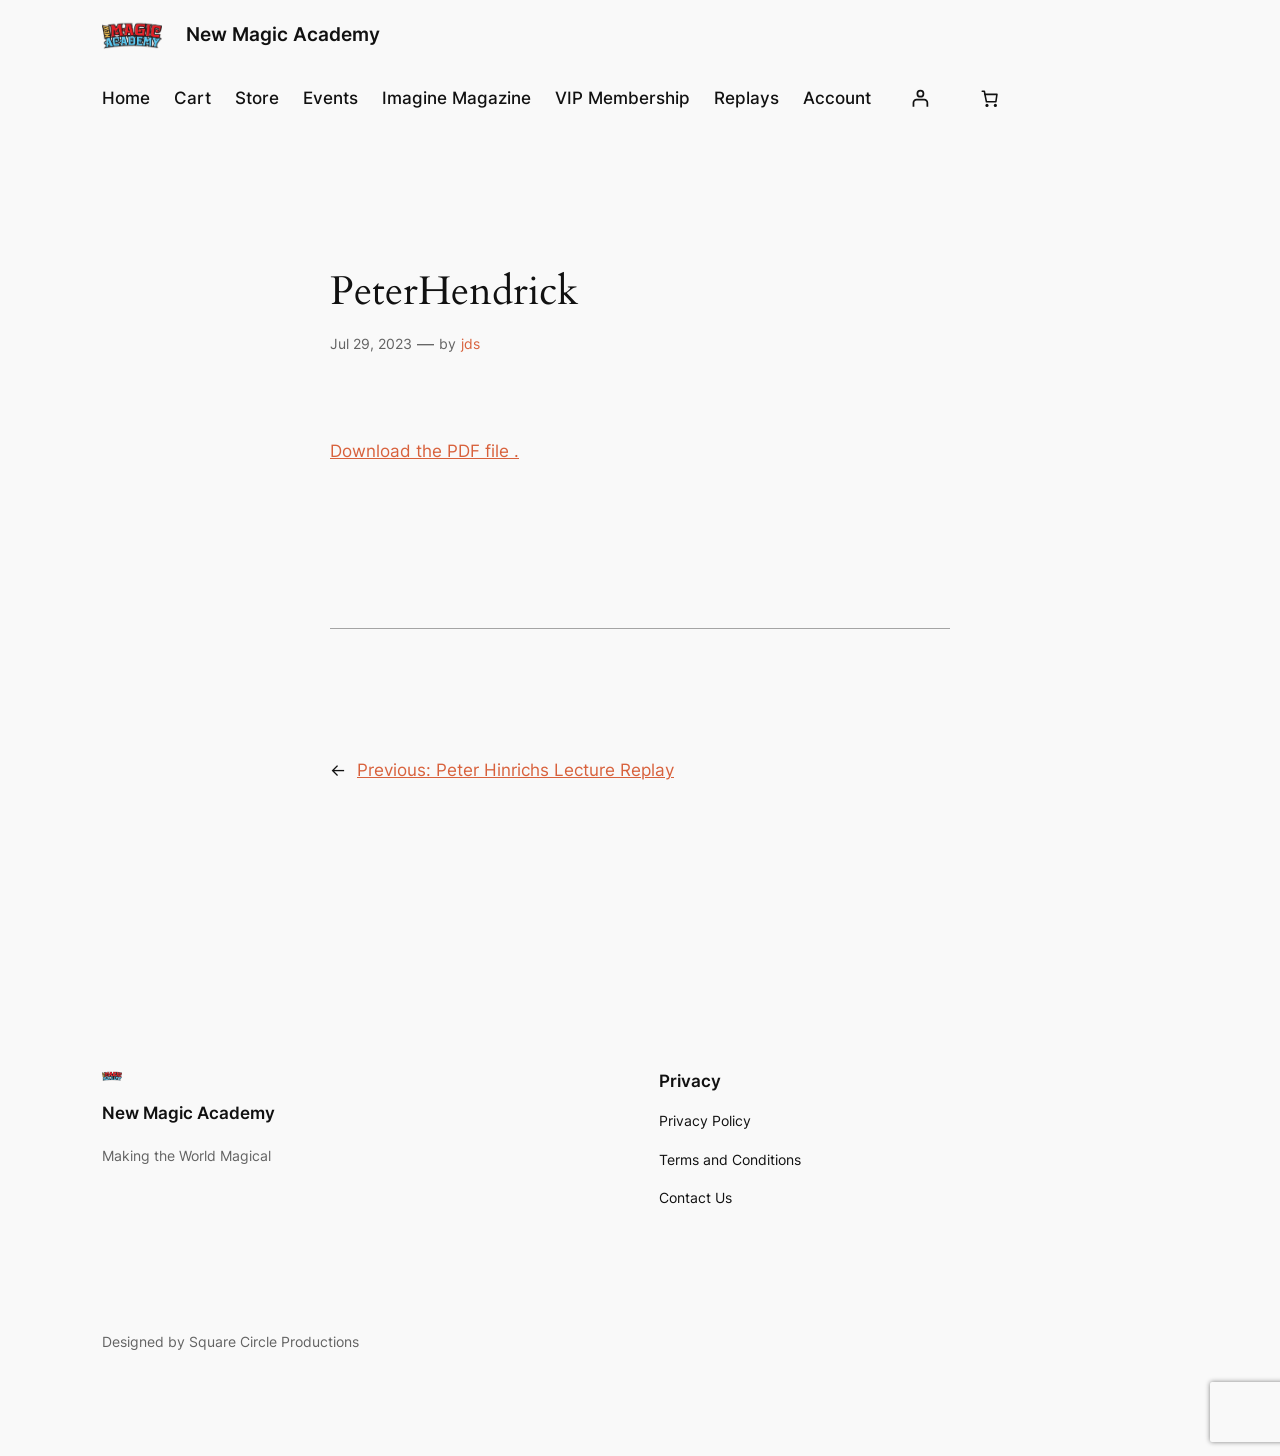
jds (470, 343)
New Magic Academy (283, 34)
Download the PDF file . (424, 451)
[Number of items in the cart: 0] (990, 98)
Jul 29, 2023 (371, 343)
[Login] (920, 98)
